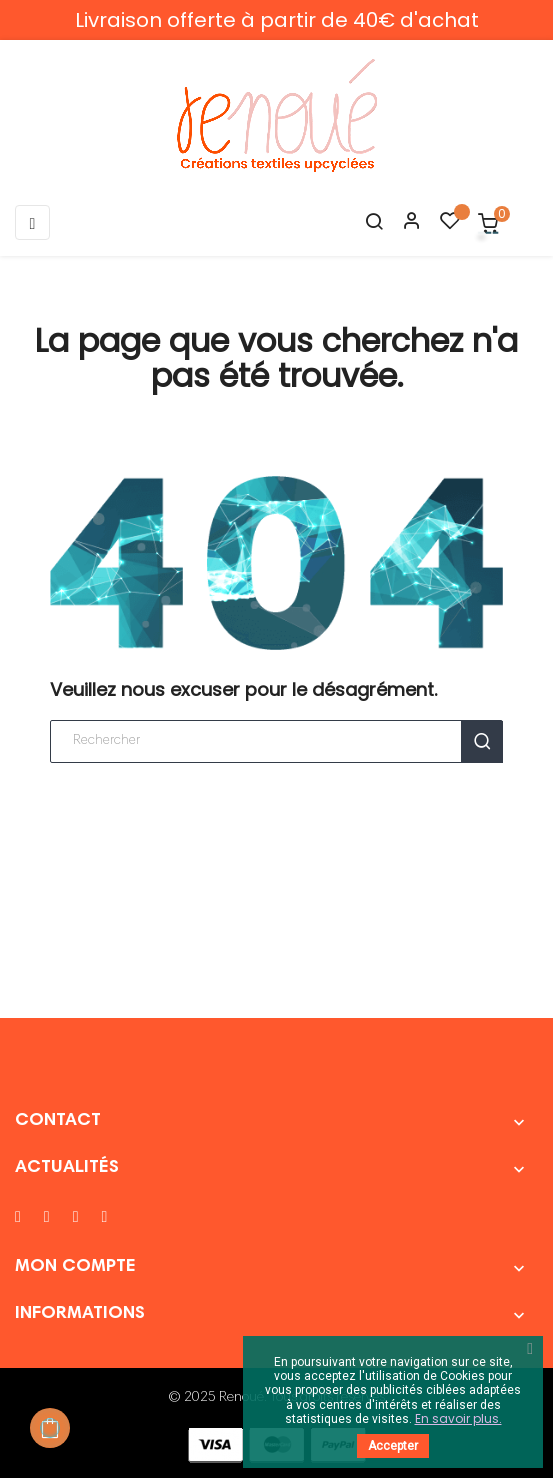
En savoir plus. (458, 1418)
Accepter (393, 1446)
